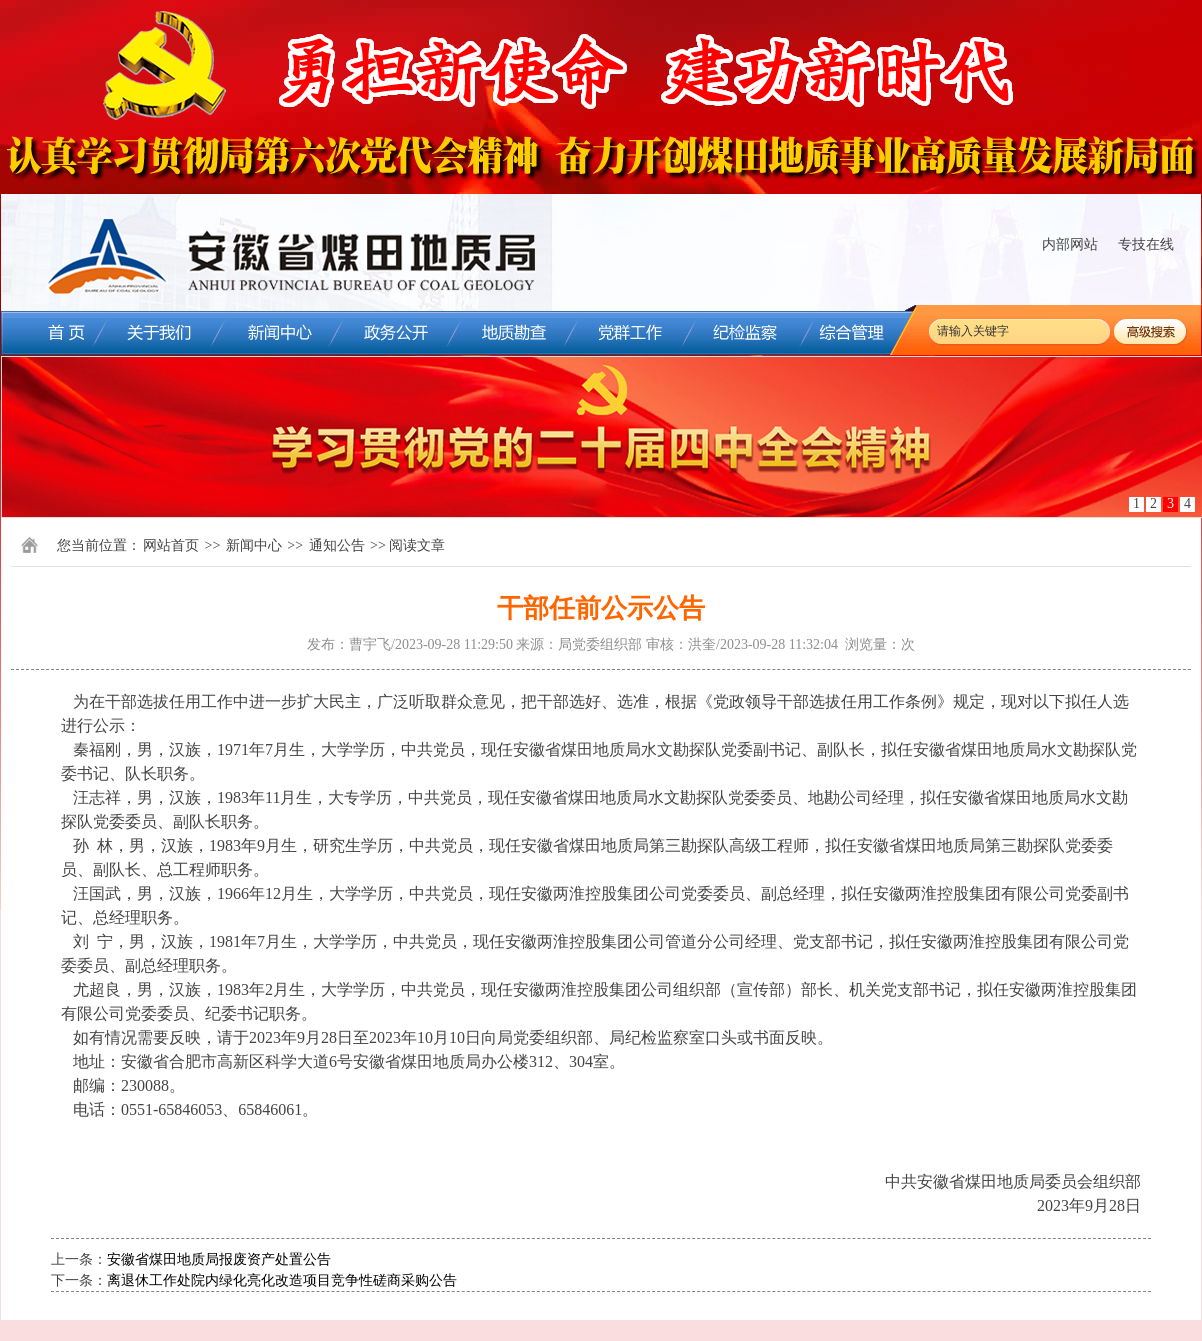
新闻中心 (254, 545)
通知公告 (337, 545)
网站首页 (171, 545)
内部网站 (1070, 244)
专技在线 (1146, 244)
